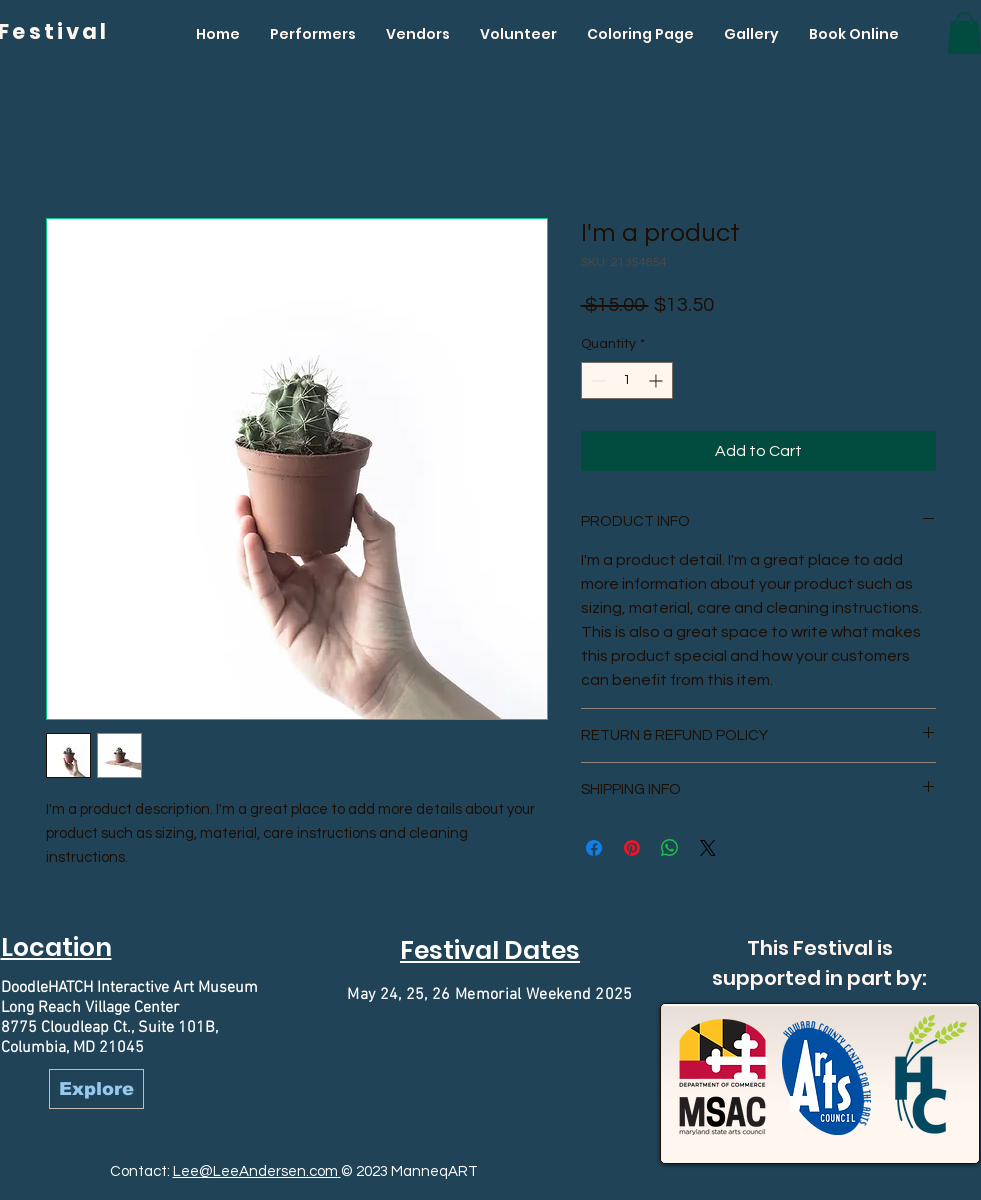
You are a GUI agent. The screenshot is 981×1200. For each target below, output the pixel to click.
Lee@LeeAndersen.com (255, 1171)
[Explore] (96, 1089)
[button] (313, 34)
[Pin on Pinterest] (632, 848)
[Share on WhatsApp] (670, 848)
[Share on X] (708, 848)
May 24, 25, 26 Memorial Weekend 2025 (490, 995)
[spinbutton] (627, 380)
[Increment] (657, 380)
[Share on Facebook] (594, 848)
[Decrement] (596, 380)
